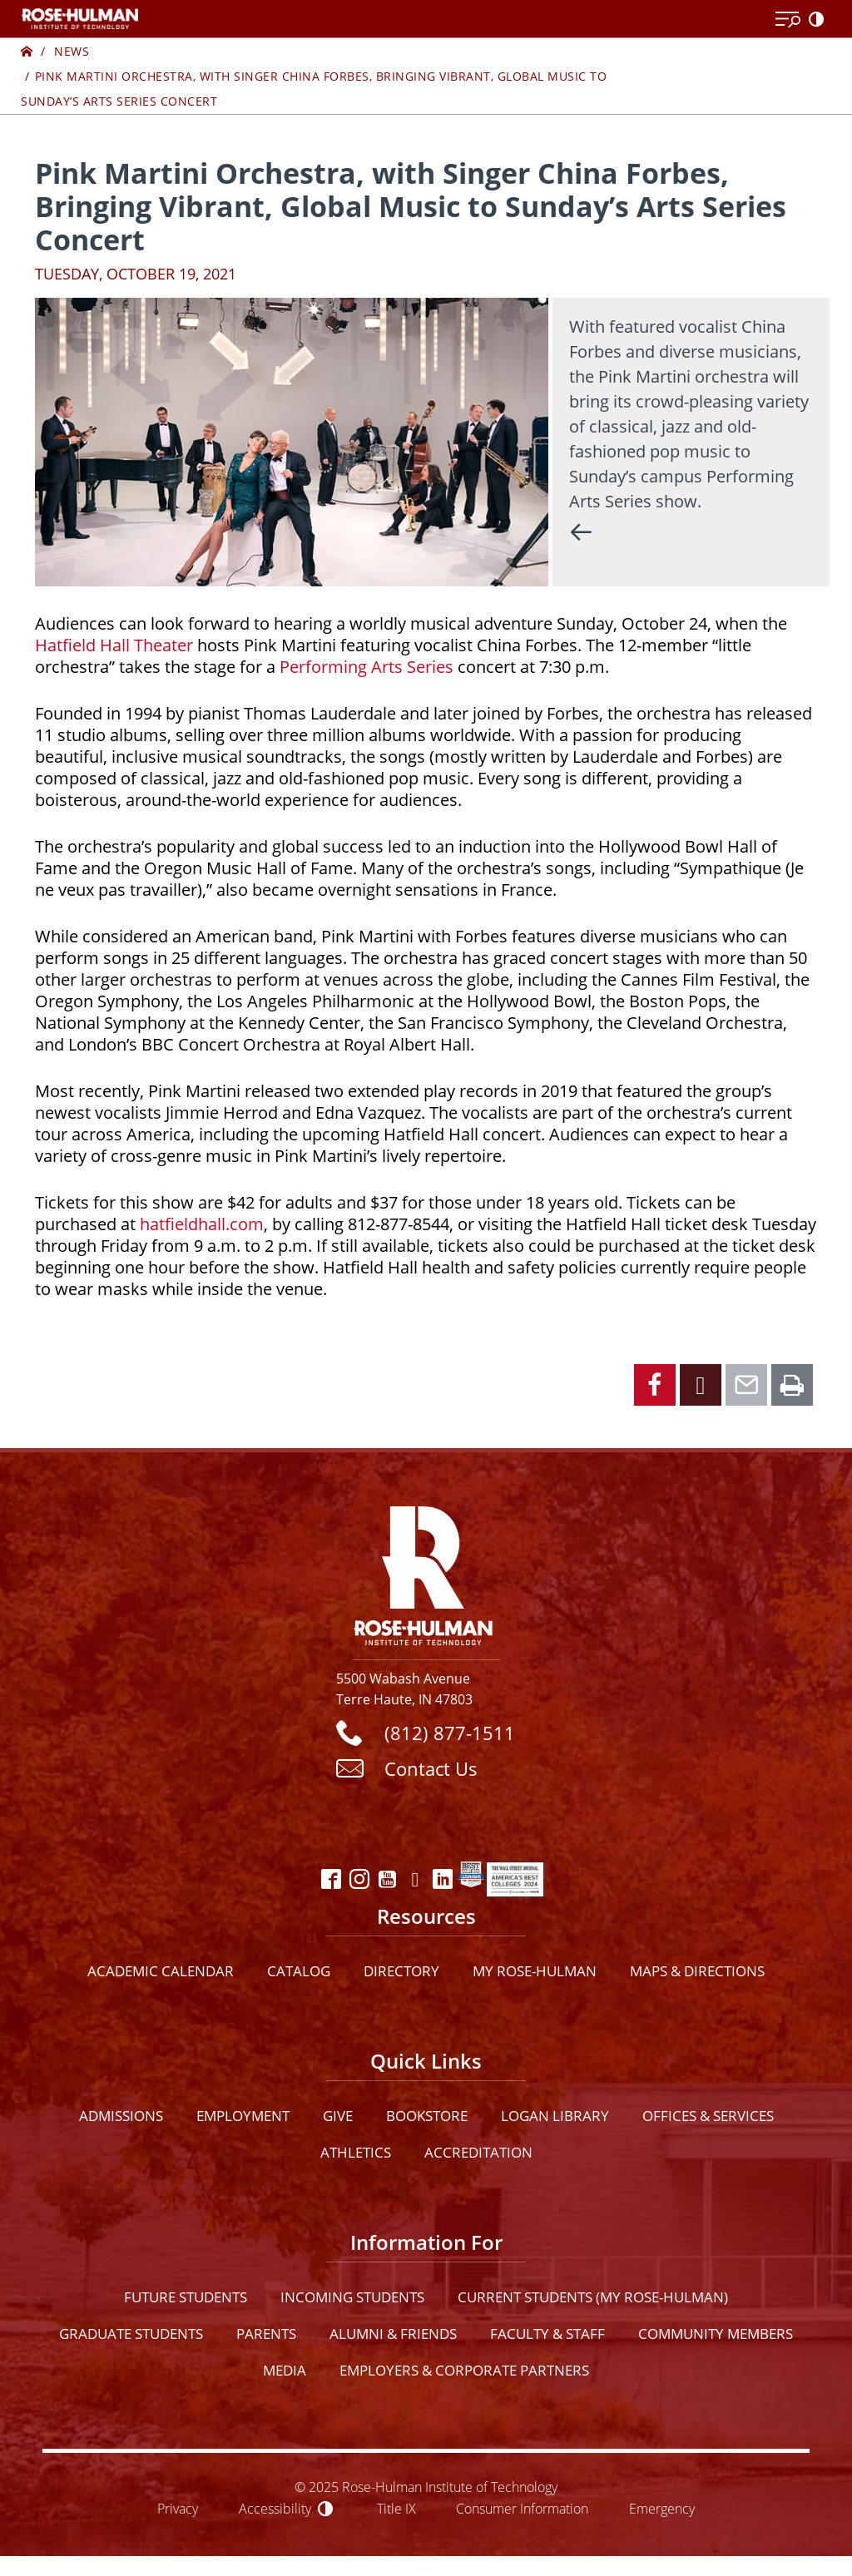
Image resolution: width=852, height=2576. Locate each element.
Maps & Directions (697, 1970)
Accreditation (478, 2152)
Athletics (355, 2152)
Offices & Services (708, 2115)
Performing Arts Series (366, 666)
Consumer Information (522, 2508)
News (71, 51)
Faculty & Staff (547, 2333)
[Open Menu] (787, 20)
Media (284, 2370)
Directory (401, 1970)
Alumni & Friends (393, 2333)
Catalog (298, 1970)
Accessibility (275, 2508)
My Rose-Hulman (535, 1970)
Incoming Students (352, 2297)
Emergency (662, 2508)
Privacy (177, 2508)
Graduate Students (131, 2333)
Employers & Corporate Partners (464, 2370)
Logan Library (555, 2115)
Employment (243, 2115)
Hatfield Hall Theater (114, 645)
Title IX (396, 2508)
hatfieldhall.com (202, 1224)
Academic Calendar (160, 1970)
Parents (266, 2333)
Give (338, 2115)
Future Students (185, 2297)
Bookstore (427, 2115)
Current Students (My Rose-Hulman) (593, 2297)
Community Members (715, 2333)
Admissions (121, 2115)
